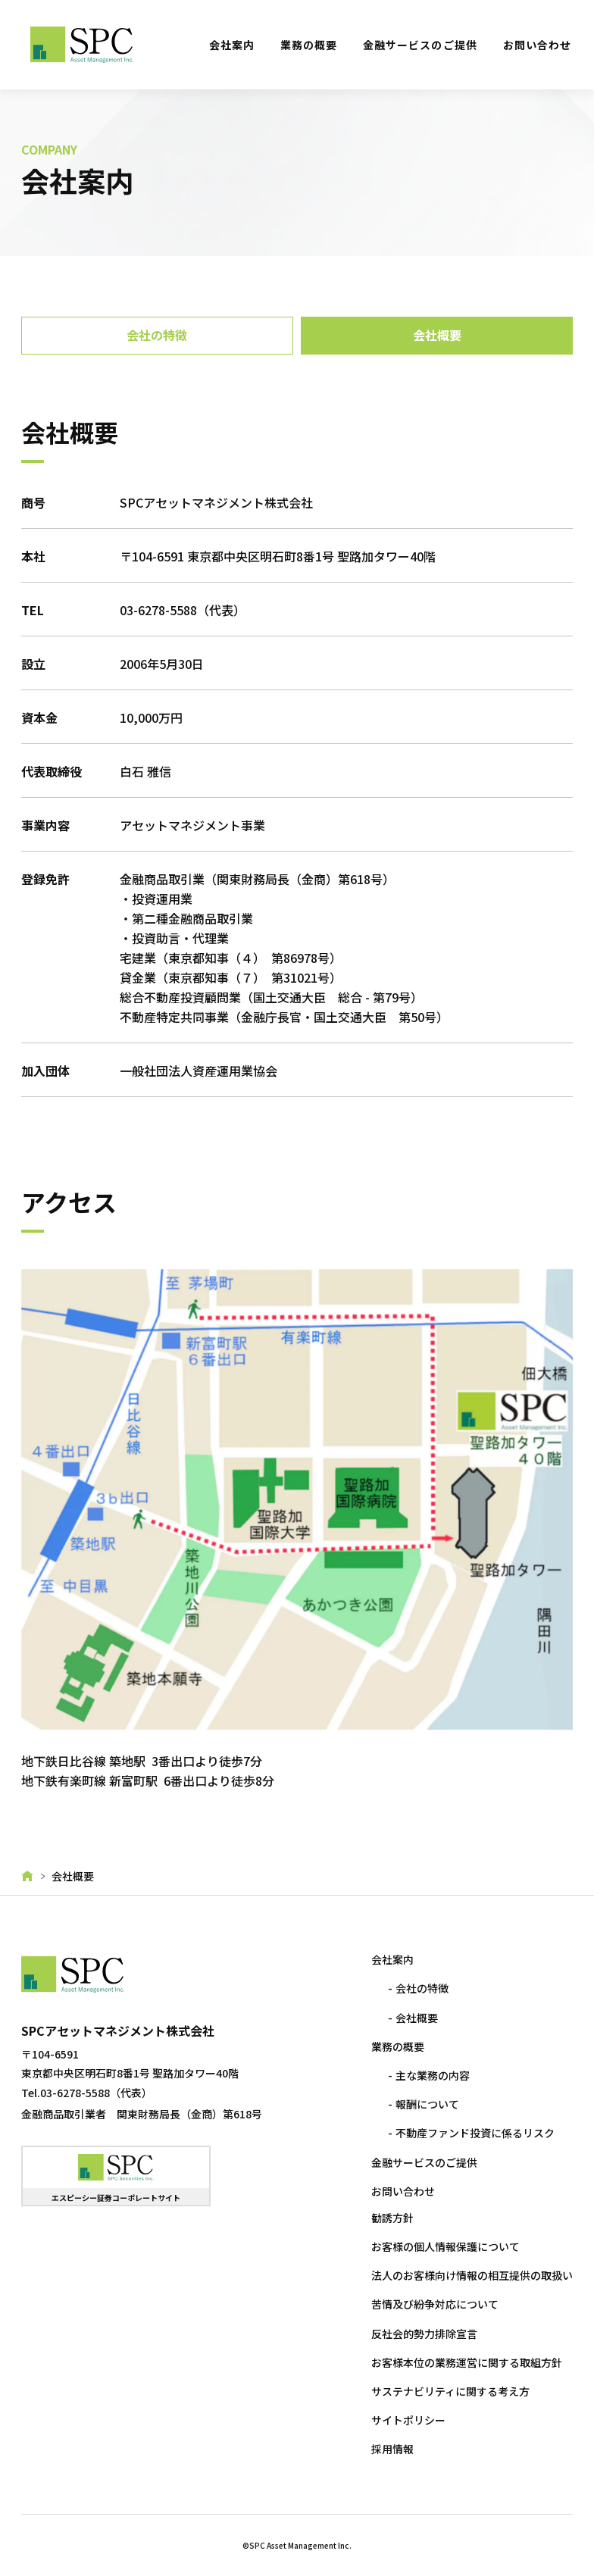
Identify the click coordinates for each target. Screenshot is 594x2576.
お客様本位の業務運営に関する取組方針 (465, 2359)
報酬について (426, 2101)
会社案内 (232, 44)
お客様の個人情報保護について (444, 2243)
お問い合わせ (537, 44)
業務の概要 (308, 44)
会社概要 (415, 2014)
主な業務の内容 (431, 2072)
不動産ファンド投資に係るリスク (473, 2130)
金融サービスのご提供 (420, 44)
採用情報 (391, 2446)
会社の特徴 (420, 1985)
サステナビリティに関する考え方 (449, 2388)
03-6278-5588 (160, 610)
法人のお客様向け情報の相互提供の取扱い (470, 2272)
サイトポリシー (407, 2416)
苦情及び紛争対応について (433, 2301)
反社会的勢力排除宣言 (423, 2330)
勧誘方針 (391, 2214)
